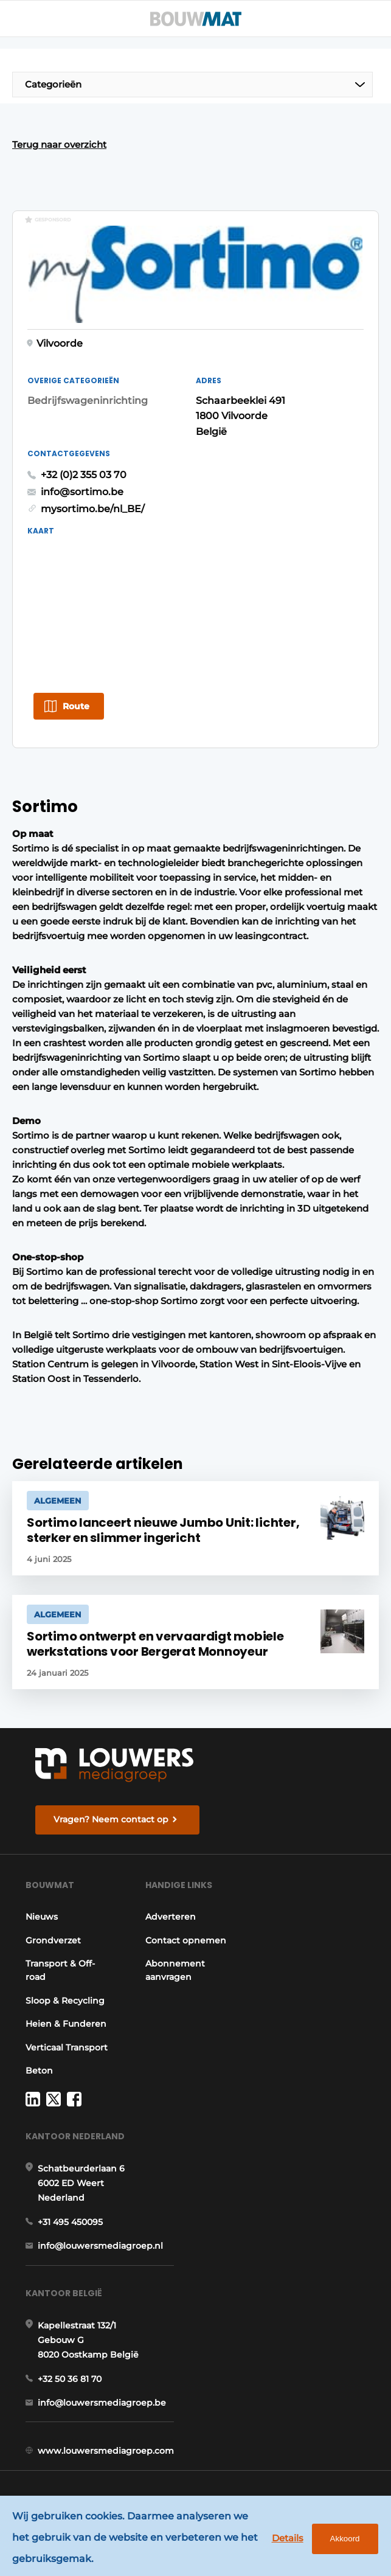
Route (76, 706)
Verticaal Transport (67, 2047)
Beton (39, 2070)
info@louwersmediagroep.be (102, 2402)
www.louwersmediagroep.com (106, 2450)
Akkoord (345, 2538)
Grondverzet (53, 1940)
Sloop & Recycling (65, 2000)
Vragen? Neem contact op (111, 1819)
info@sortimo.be (82, 492)
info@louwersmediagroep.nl (100, 2245)
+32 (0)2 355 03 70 (83, 475)
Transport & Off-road (60, 1970)
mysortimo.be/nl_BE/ (93, 509)
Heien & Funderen (66, 2023)
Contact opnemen (185, 1940)
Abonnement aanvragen (175, 1970)
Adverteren (170, 1916)
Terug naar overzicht (59, 144)
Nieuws (42, 1916)
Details (287, 2538)
